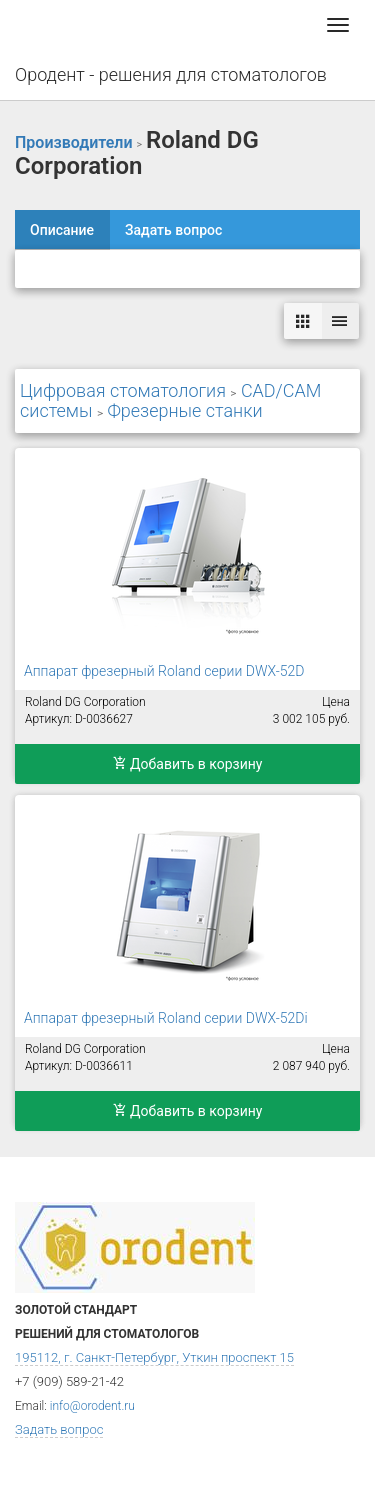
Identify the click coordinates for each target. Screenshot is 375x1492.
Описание (62, 230)
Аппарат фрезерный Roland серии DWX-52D (164, 671)
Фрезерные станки (184, 410)
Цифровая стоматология (123, 390)
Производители (74, 142)
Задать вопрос (173, 230)
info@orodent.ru (92, 1406)
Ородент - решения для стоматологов (171, 74)
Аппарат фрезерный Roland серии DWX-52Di (166, 1018)
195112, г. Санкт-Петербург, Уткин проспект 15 (154, 1357)
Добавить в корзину (188, 764)
